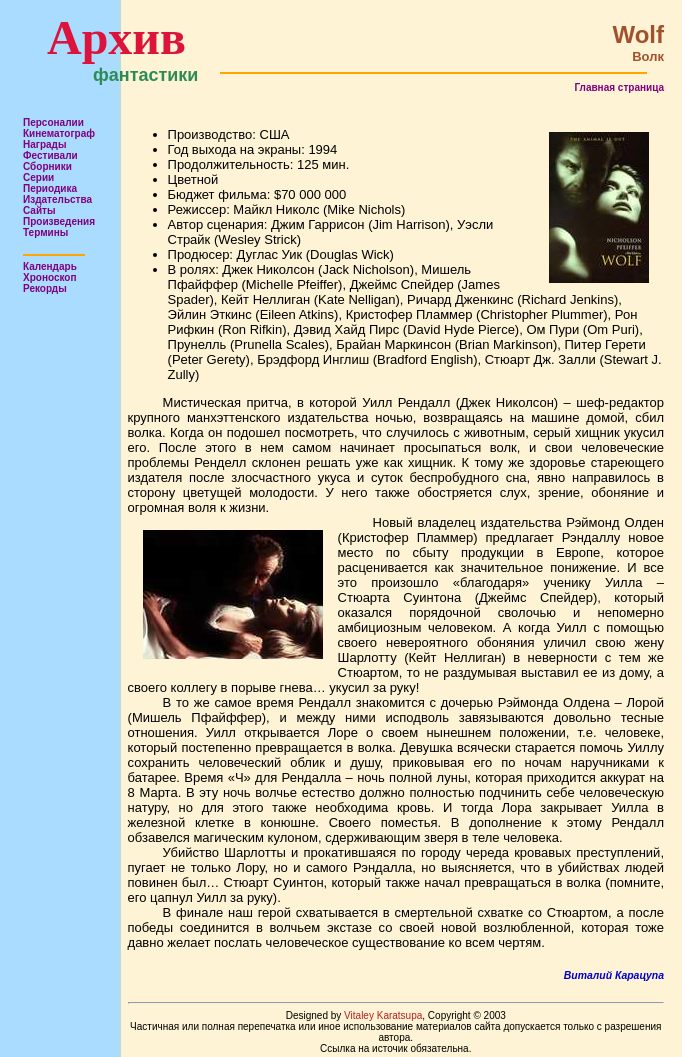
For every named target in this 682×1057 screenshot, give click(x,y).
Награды (45, 144)
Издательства (57, 199)
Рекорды (45, 288)
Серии (38, 177)
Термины (45, 232)
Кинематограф (59, 133)
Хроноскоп (50, 277)
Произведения (59, 221)
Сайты (39, 210)
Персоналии (53, 122)
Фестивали (50, 155)
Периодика (50, 188)
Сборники (47, 166)
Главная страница (619, 87)
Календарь (50, 266)
